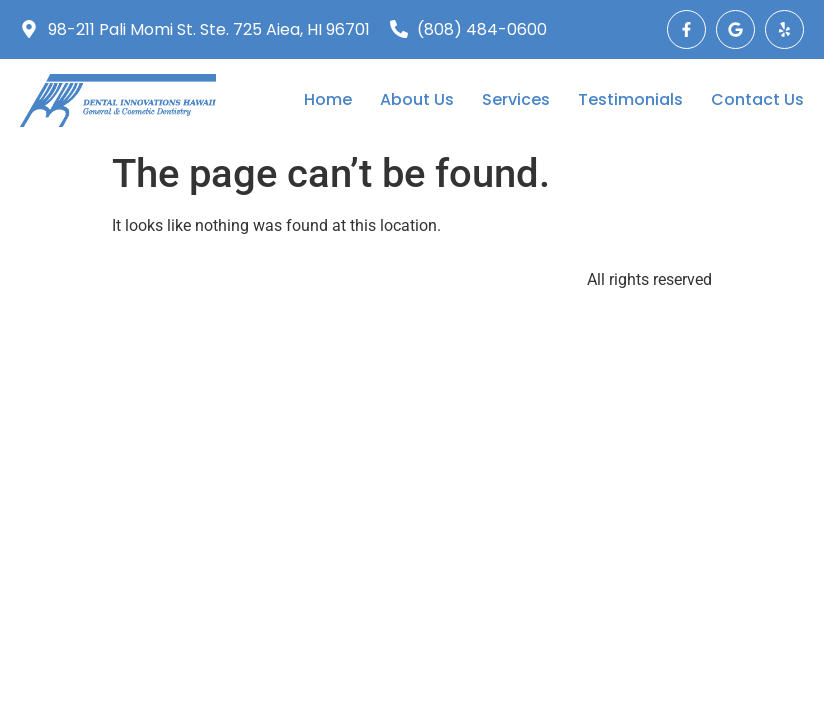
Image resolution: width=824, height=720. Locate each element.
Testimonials (630, 100)
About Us (417, 100)
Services (516, 100)
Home (328, 100)
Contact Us (757, 100)
